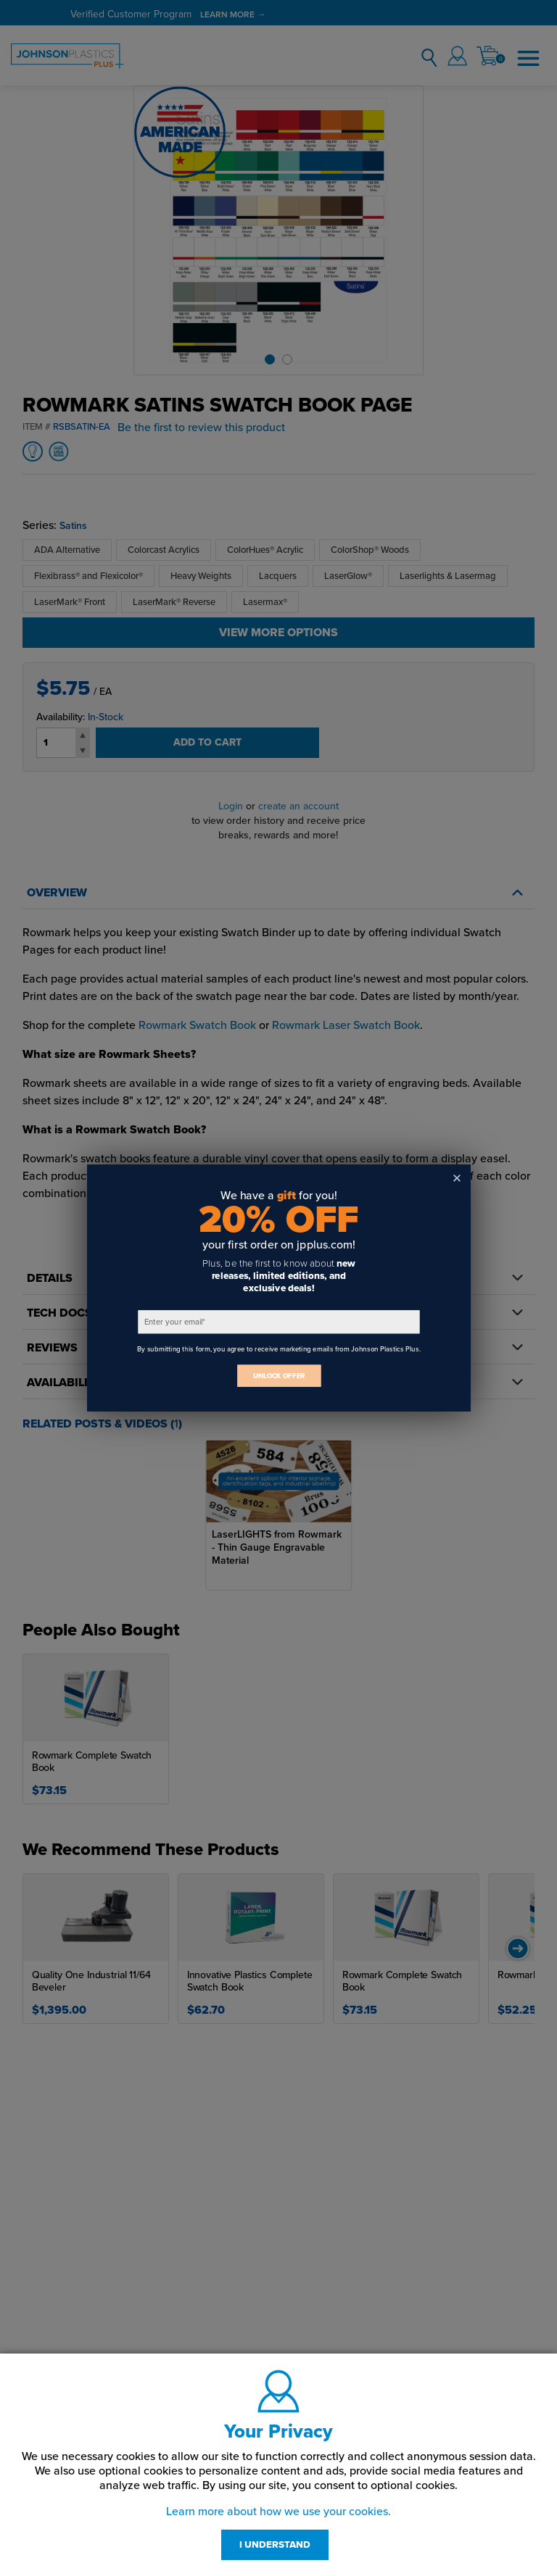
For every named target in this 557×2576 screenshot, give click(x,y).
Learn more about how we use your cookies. (278, 2511)
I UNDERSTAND (274, 2545)
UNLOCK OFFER (278, 1376)
